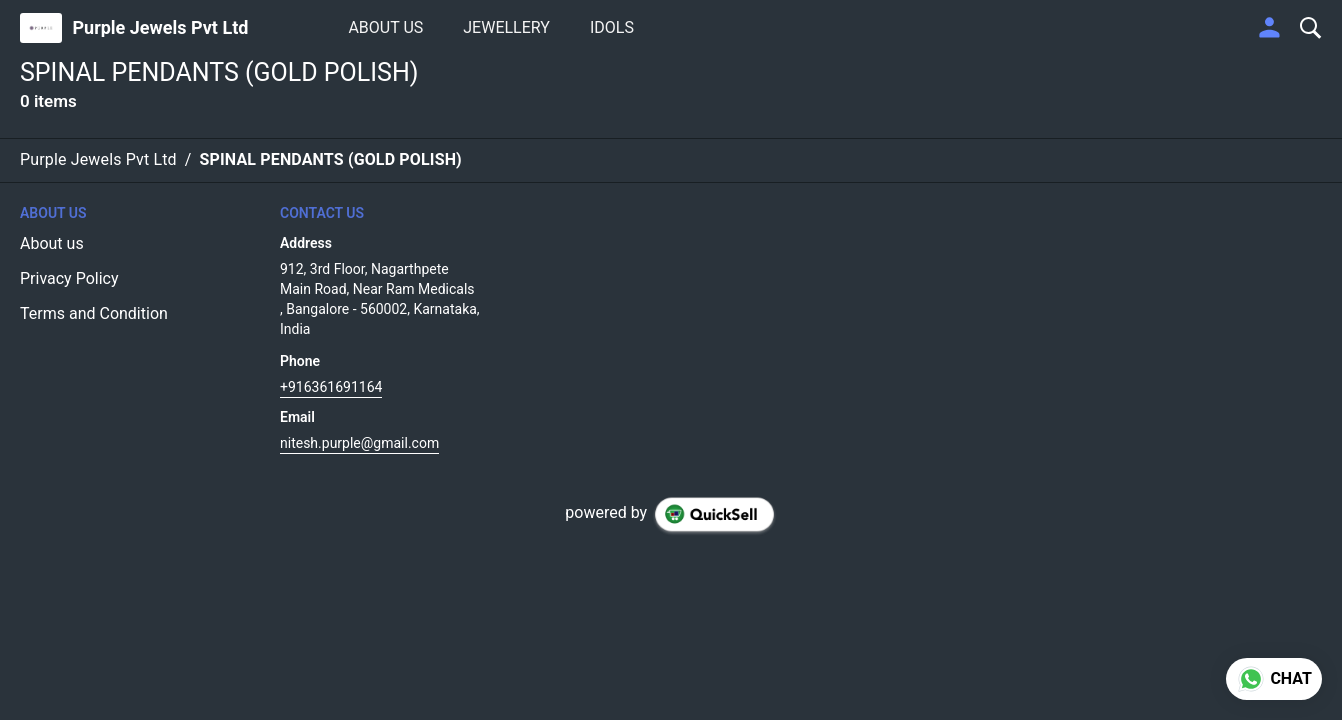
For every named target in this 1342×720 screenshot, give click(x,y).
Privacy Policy (69, 278)
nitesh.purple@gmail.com (359, 443)
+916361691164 (331, 387)
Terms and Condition (94, 313)
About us (52, 243)
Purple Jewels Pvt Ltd (160, 28)
